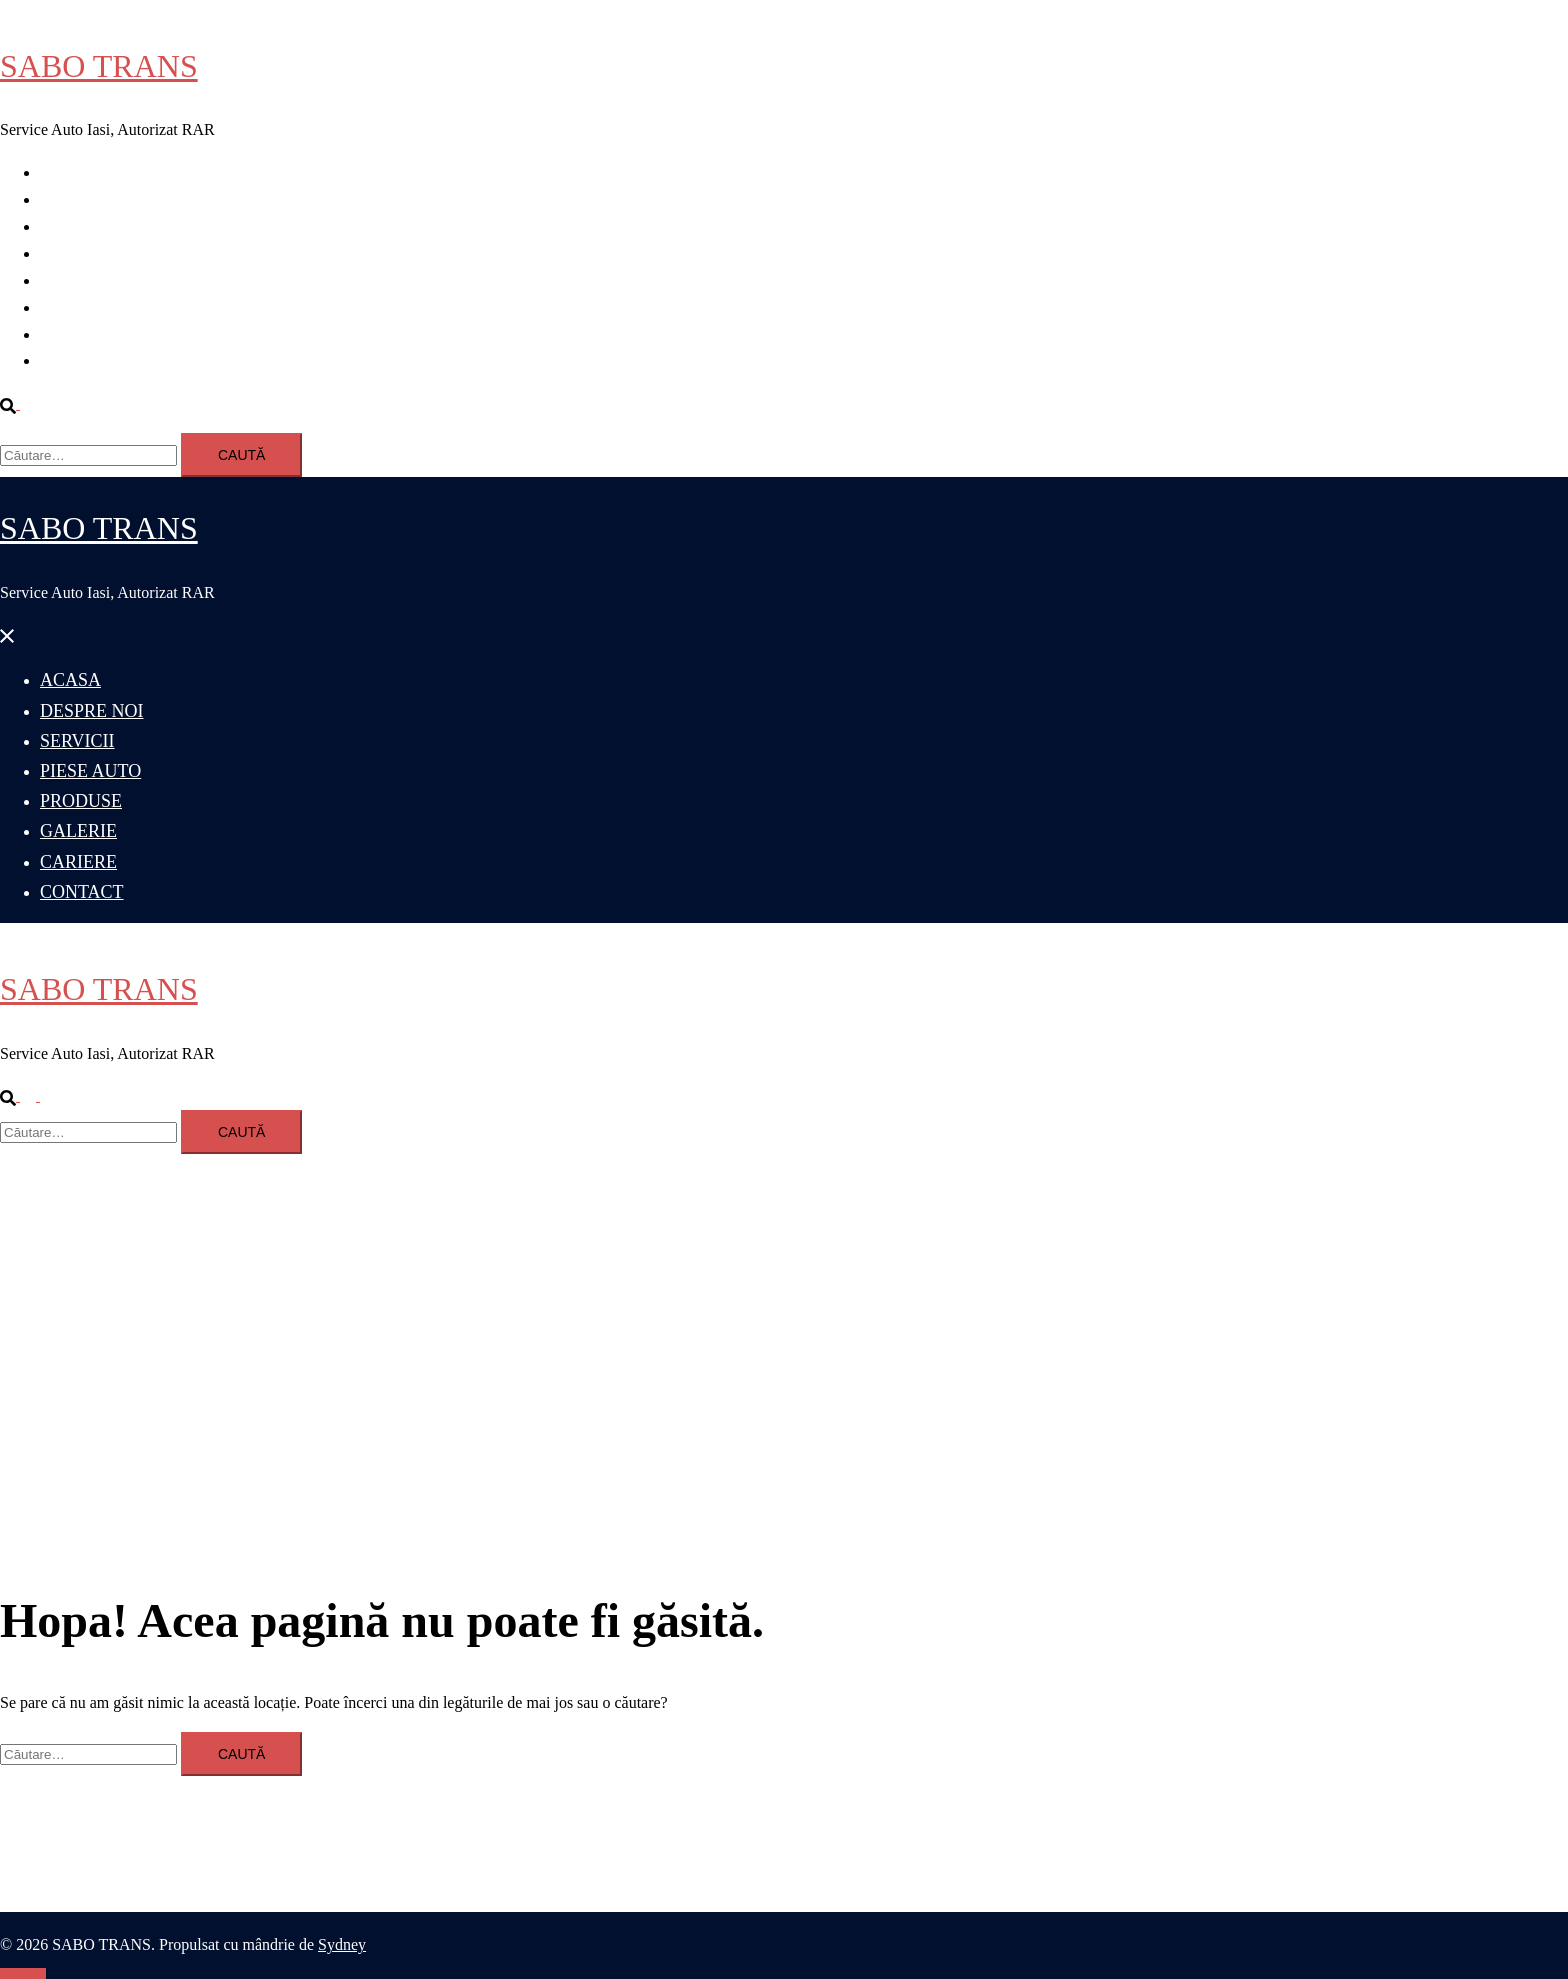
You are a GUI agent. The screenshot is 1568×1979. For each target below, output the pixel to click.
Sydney (342, 1944)
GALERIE (74, 307)
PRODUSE (76, 280)
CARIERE (74, 334)
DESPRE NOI (86, 199)
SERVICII (73, 226)
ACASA (67, 172)
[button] (18, 403)
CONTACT (77, 360)
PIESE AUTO (85, 253)
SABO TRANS (99, 66)
